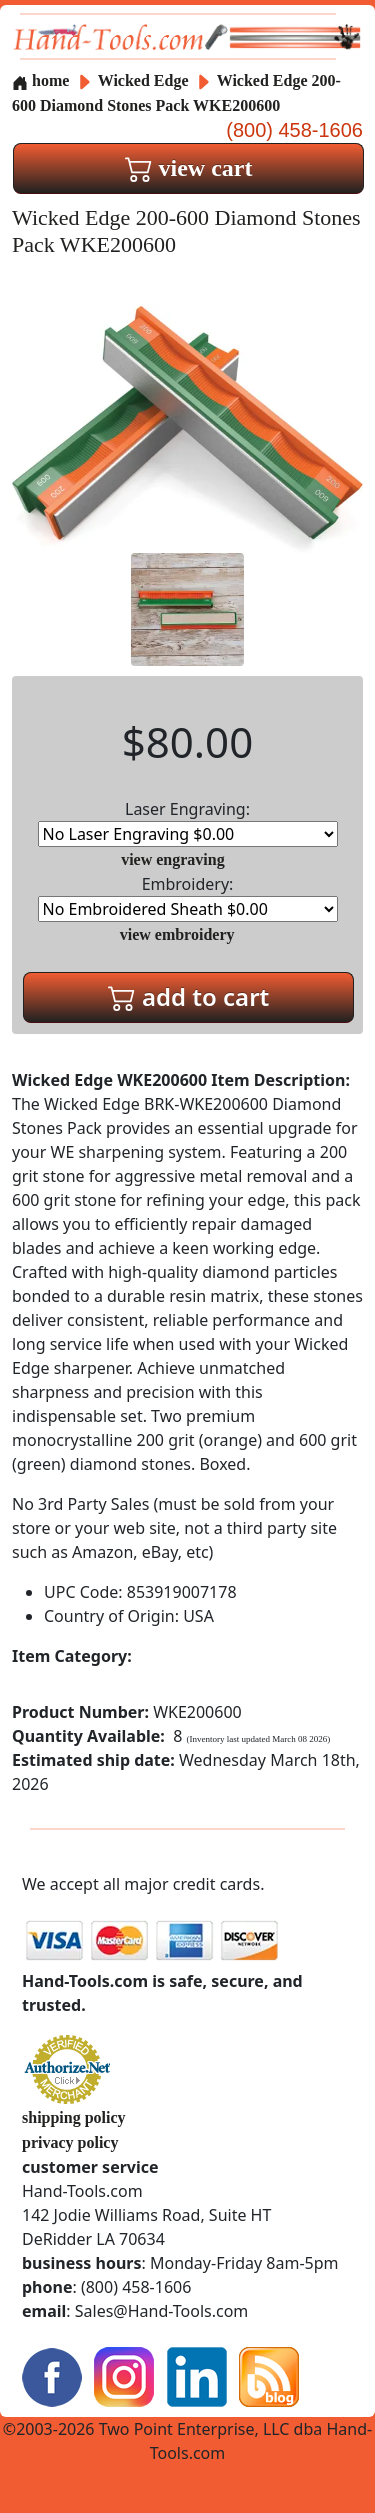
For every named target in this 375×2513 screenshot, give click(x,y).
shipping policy (74, 2117)
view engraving (173, 859)
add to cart (189, 996)
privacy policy (70, 2142)
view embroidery (177, 934)
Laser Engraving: (188, 822)
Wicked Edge (145, 80)
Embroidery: (188, 897)
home (40, 80)
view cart (189, 168)
